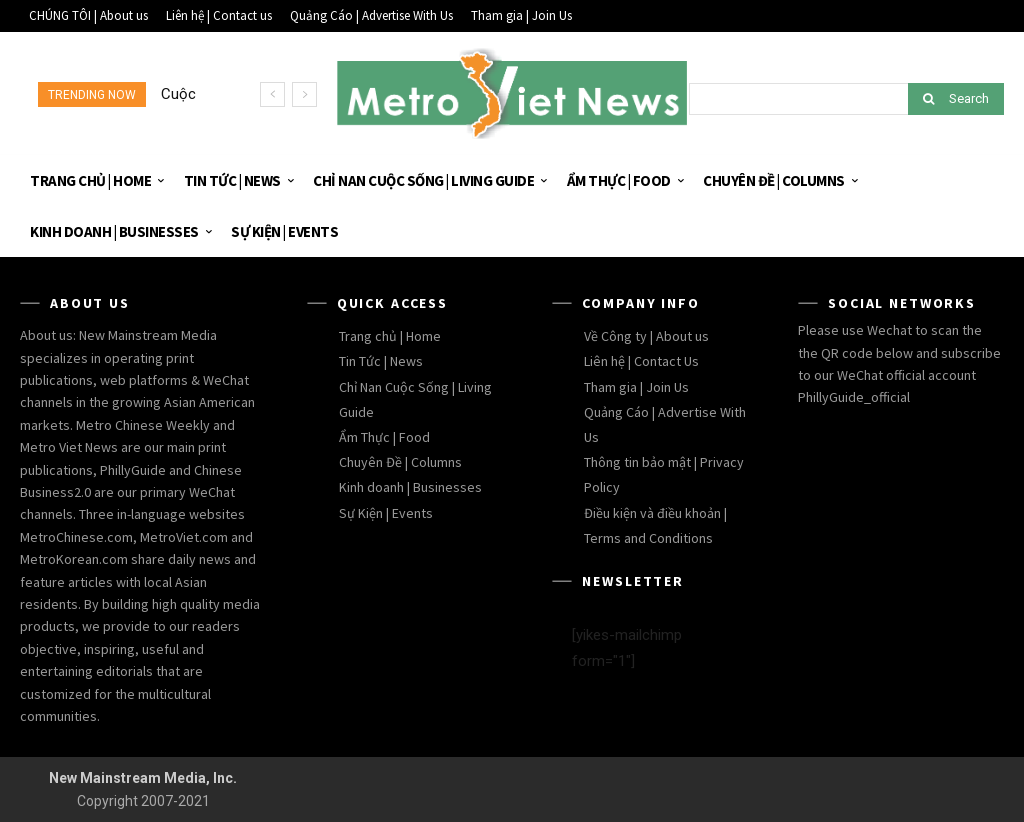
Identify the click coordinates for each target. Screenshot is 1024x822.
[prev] (272, 94)
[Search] (956, 99)
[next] (304, 94)
